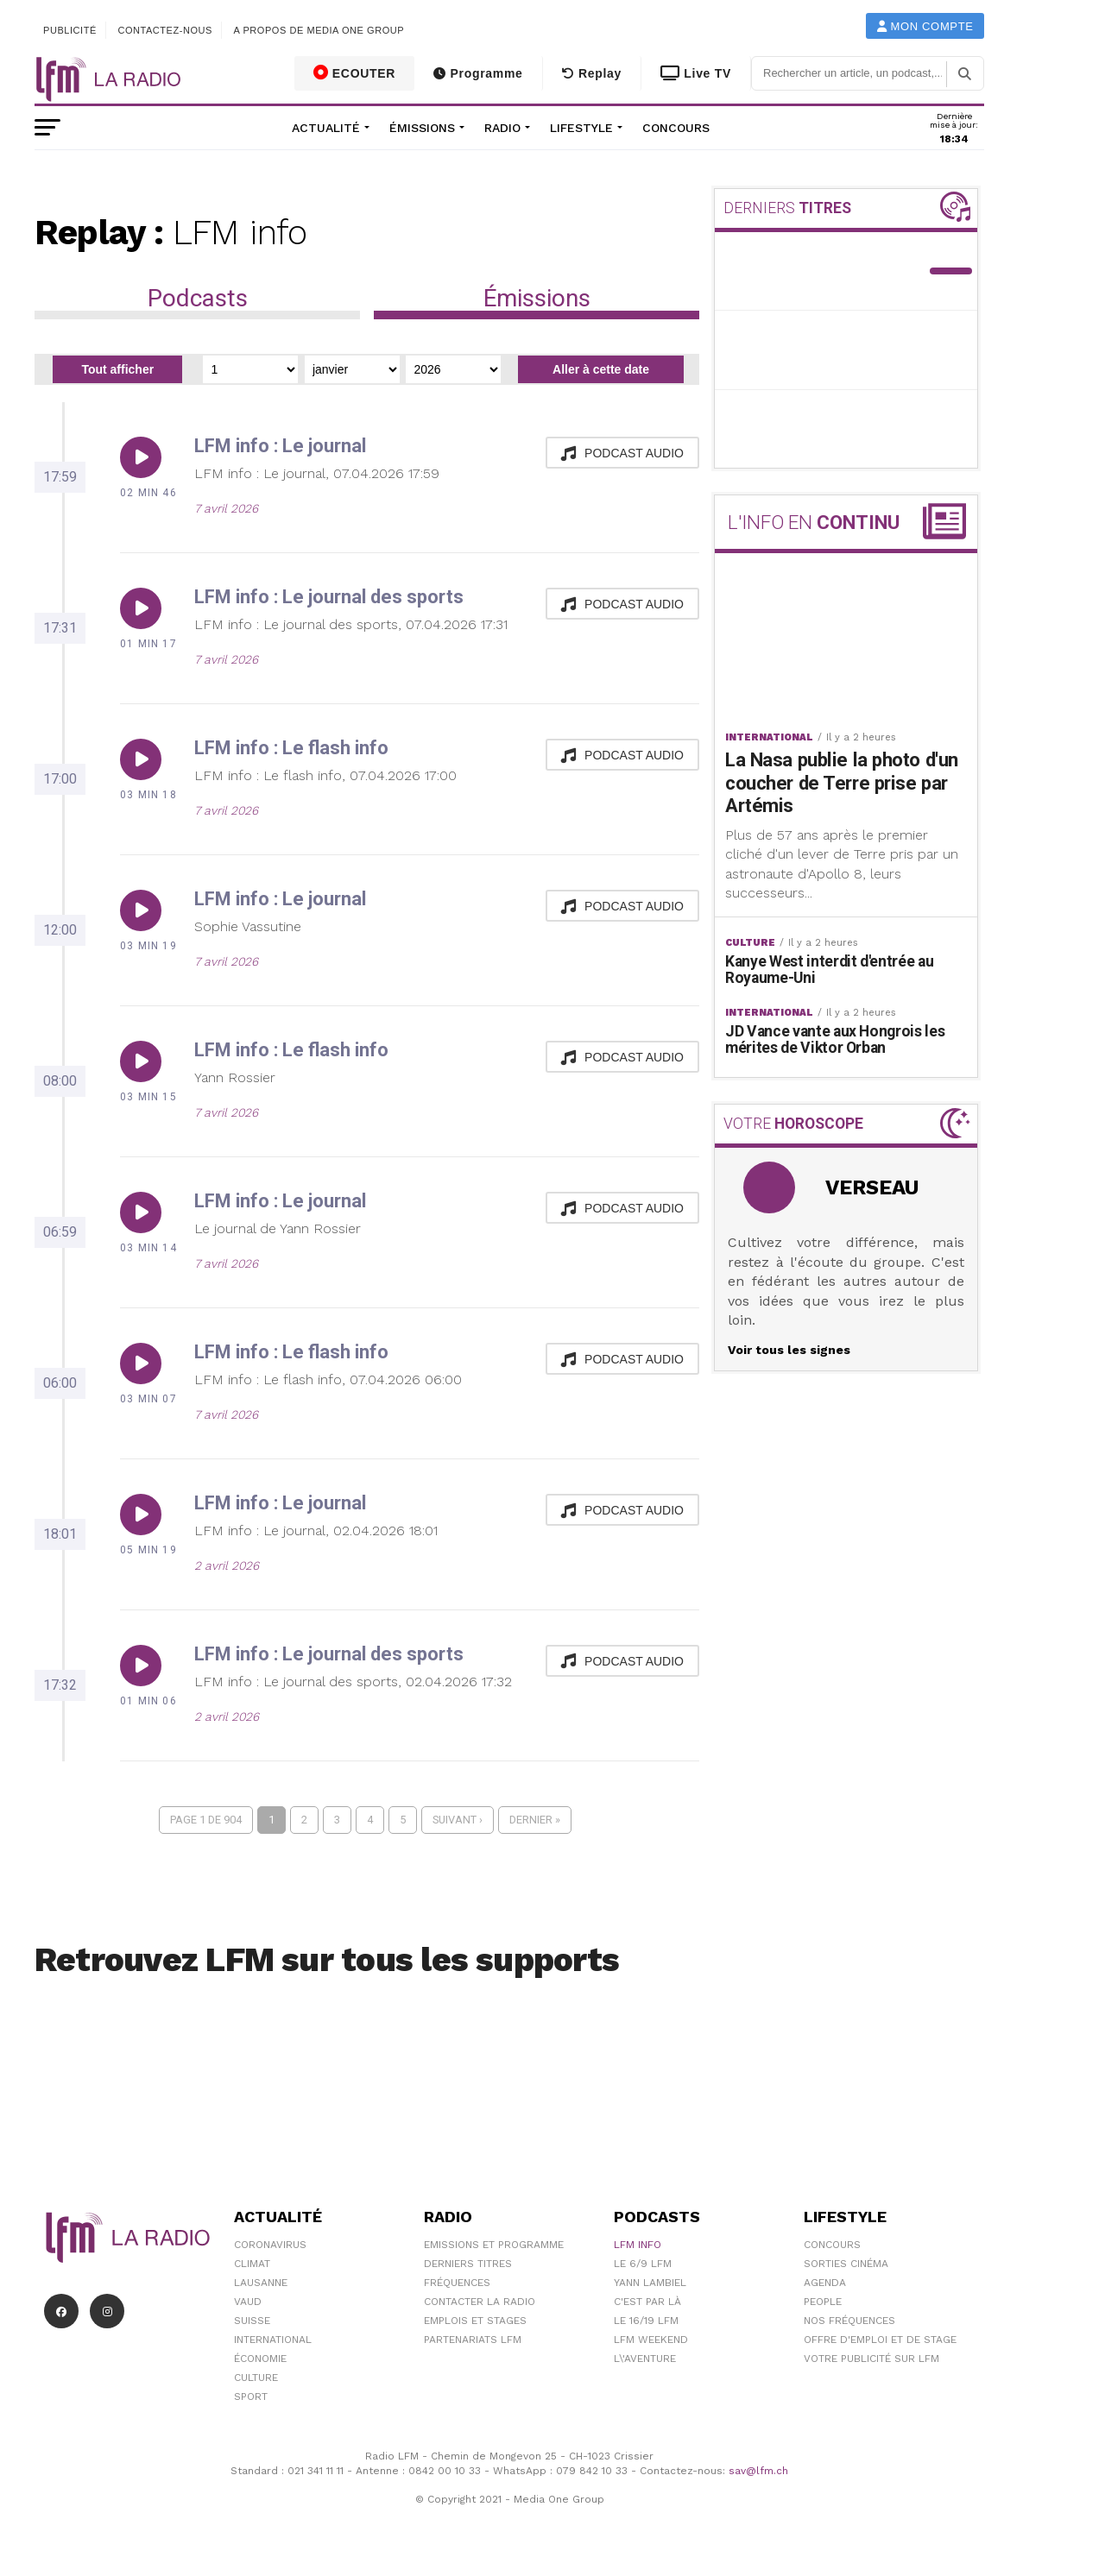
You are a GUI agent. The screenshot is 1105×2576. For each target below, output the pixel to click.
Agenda (825, 2283)
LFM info (637, 2245)
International (273, 2340)
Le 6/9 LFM (643, 2264)
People (823, 2302)
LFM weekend (651, 2340)
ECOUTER (354, 72)
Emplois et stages (475, 2321)
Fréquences (457, 2283)
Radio (502, 128)
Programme (477, 73)
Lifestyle (581, 128)
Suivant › (458, 1819)
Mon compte (925, 26)
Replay (592, 73)
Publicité (70, 30)
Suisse (252, 2321)
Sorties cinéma (846, 2264)
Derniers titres (468, 2264)
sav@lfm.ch (758, 2471)
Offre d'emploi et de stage (880, 2340)
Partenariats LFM (472, 2340)
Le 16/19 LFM (646, 2321)
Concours (676, 128)
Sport (251, 2396)
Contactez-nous (164, 30)
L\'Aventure (645, 2358)
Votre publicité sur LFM (871, 2358)
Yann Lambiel (650, 2283)
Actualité (326, 128)
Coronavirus (270, 2245)
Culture (256, 2377)
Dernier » (534, 1819)
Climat (252, 2264)
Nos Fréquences (849, 2321)
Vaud (248, 2302)
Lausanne (260, 2283)
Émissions (422, 128)
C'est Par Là (647, 2302)
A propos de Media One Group (319, 30)
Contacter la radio (479, 2302)
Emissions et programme (494, 2245)
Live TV (695, 73)
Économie (260, 2358)
